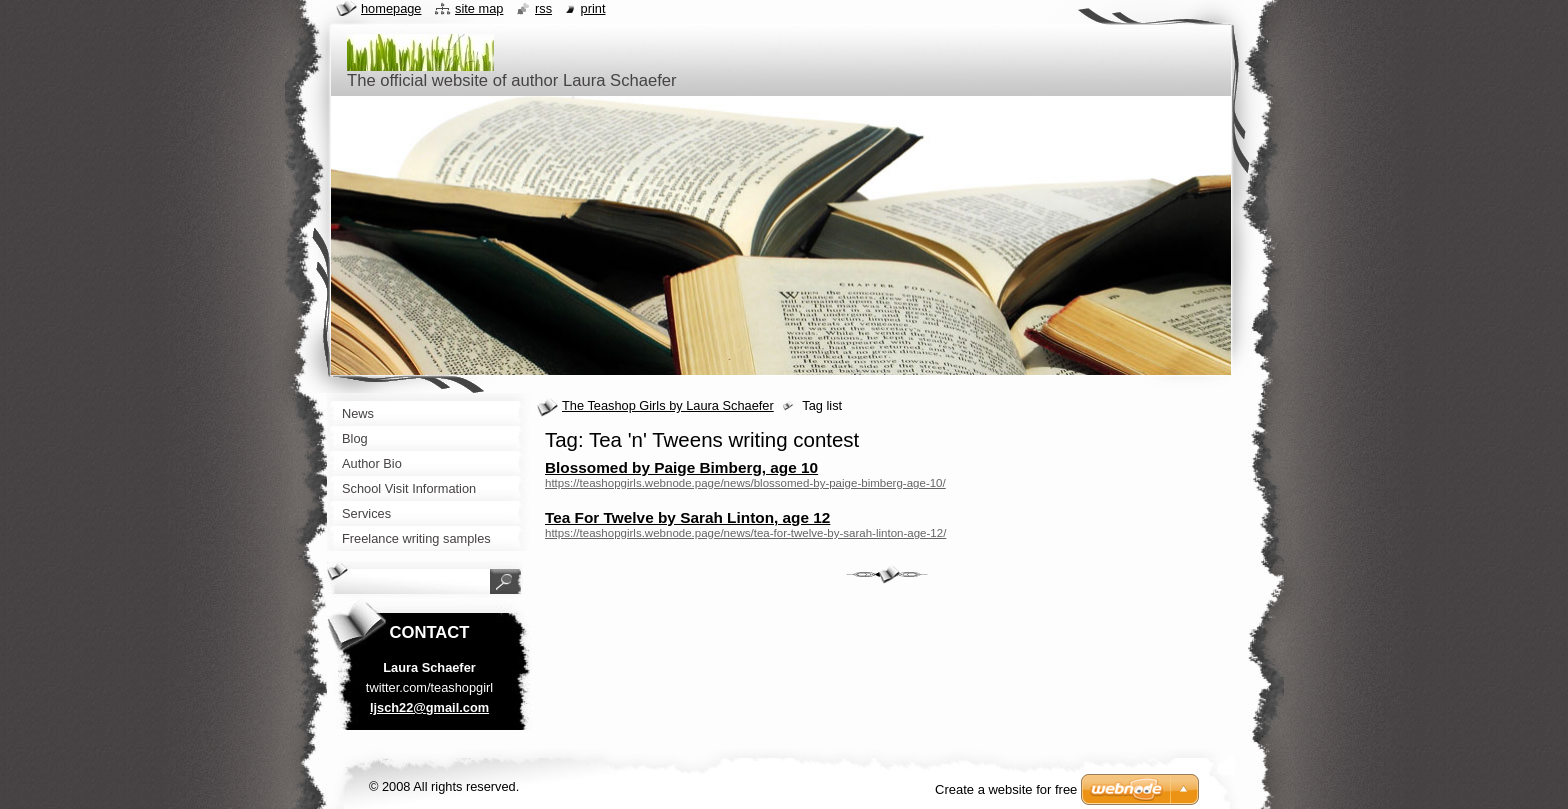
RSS (543, 8)
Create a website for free (1006, 789)
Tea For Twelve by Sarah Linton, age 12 (687, 517)
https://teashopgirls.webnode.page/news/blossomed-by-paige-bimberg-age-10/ (745, 483)
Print (593, 8)
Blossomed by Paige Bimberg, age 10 (681, 467)
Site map (479, 8)
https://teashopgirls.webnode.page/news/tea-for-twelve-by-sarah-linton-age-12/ (745, 533)
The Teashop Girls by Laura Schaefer (668, 405)
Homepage (391, 8)
